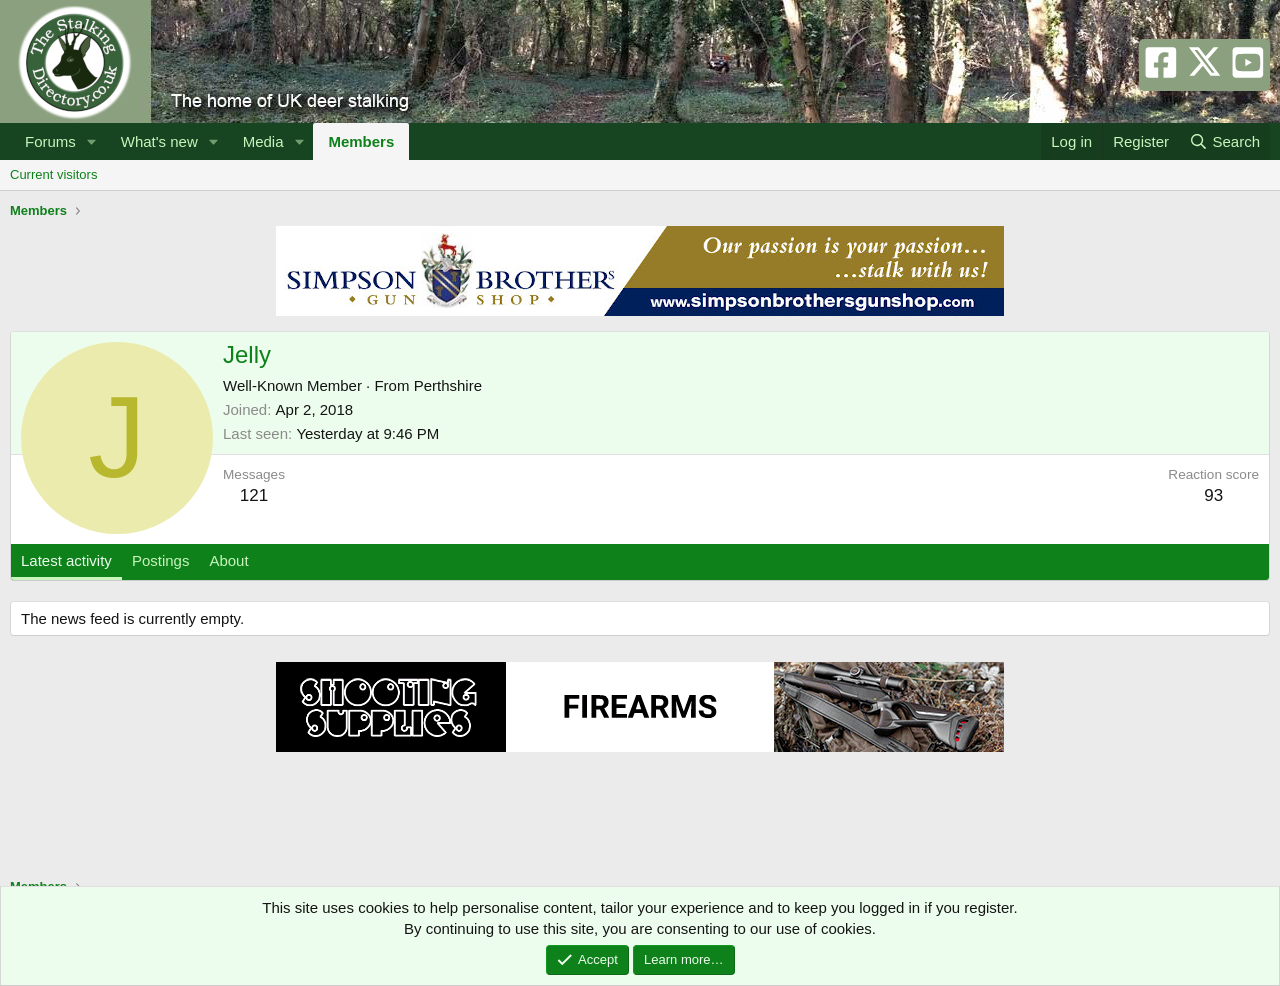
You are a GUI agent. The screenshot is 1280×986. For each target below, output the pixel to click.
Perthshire (448, 385)
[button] (92, 141)
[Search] (1224, 141)
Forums (50, 141)
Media (263, 141)
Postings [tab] (161, 560)
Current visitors (53, 174)
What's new (159, 141)
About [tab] (228, 560)
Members (361, 141)
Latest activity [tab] (66, 560)
